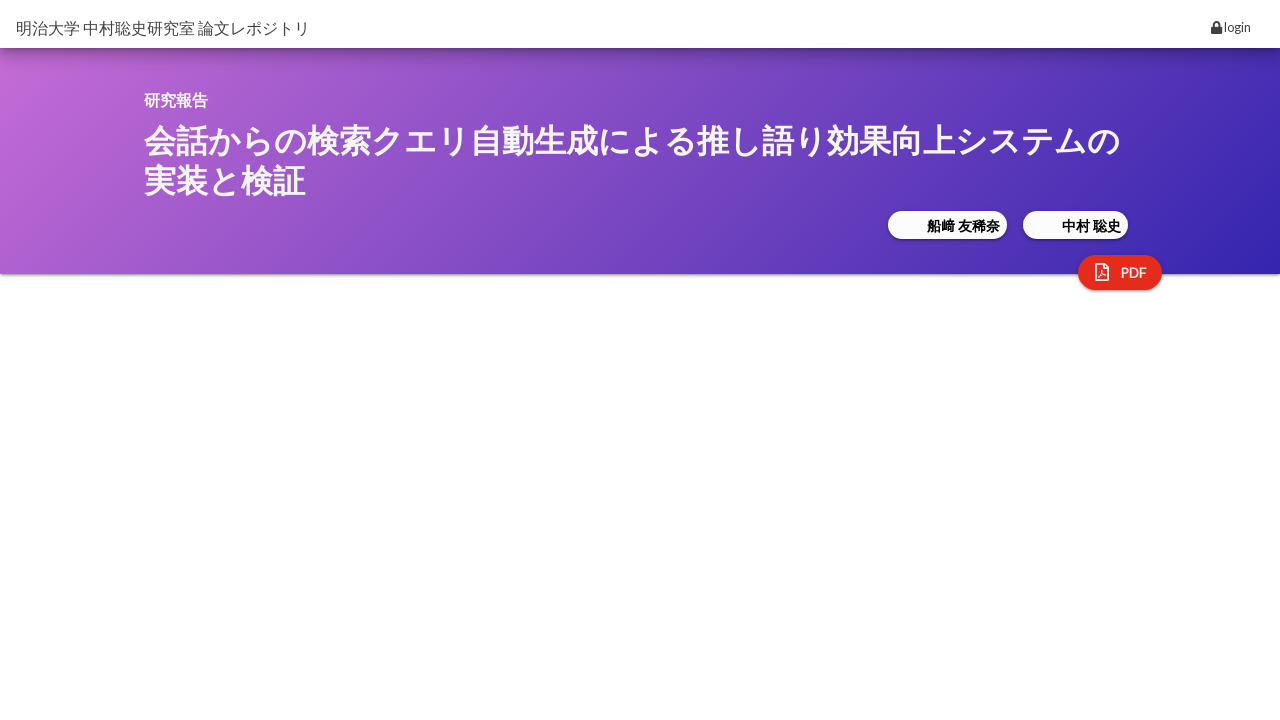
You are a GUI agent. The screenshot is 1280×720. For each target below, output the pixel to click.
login (1231, 27)
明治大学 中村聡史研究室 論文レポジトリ (163, 27)
